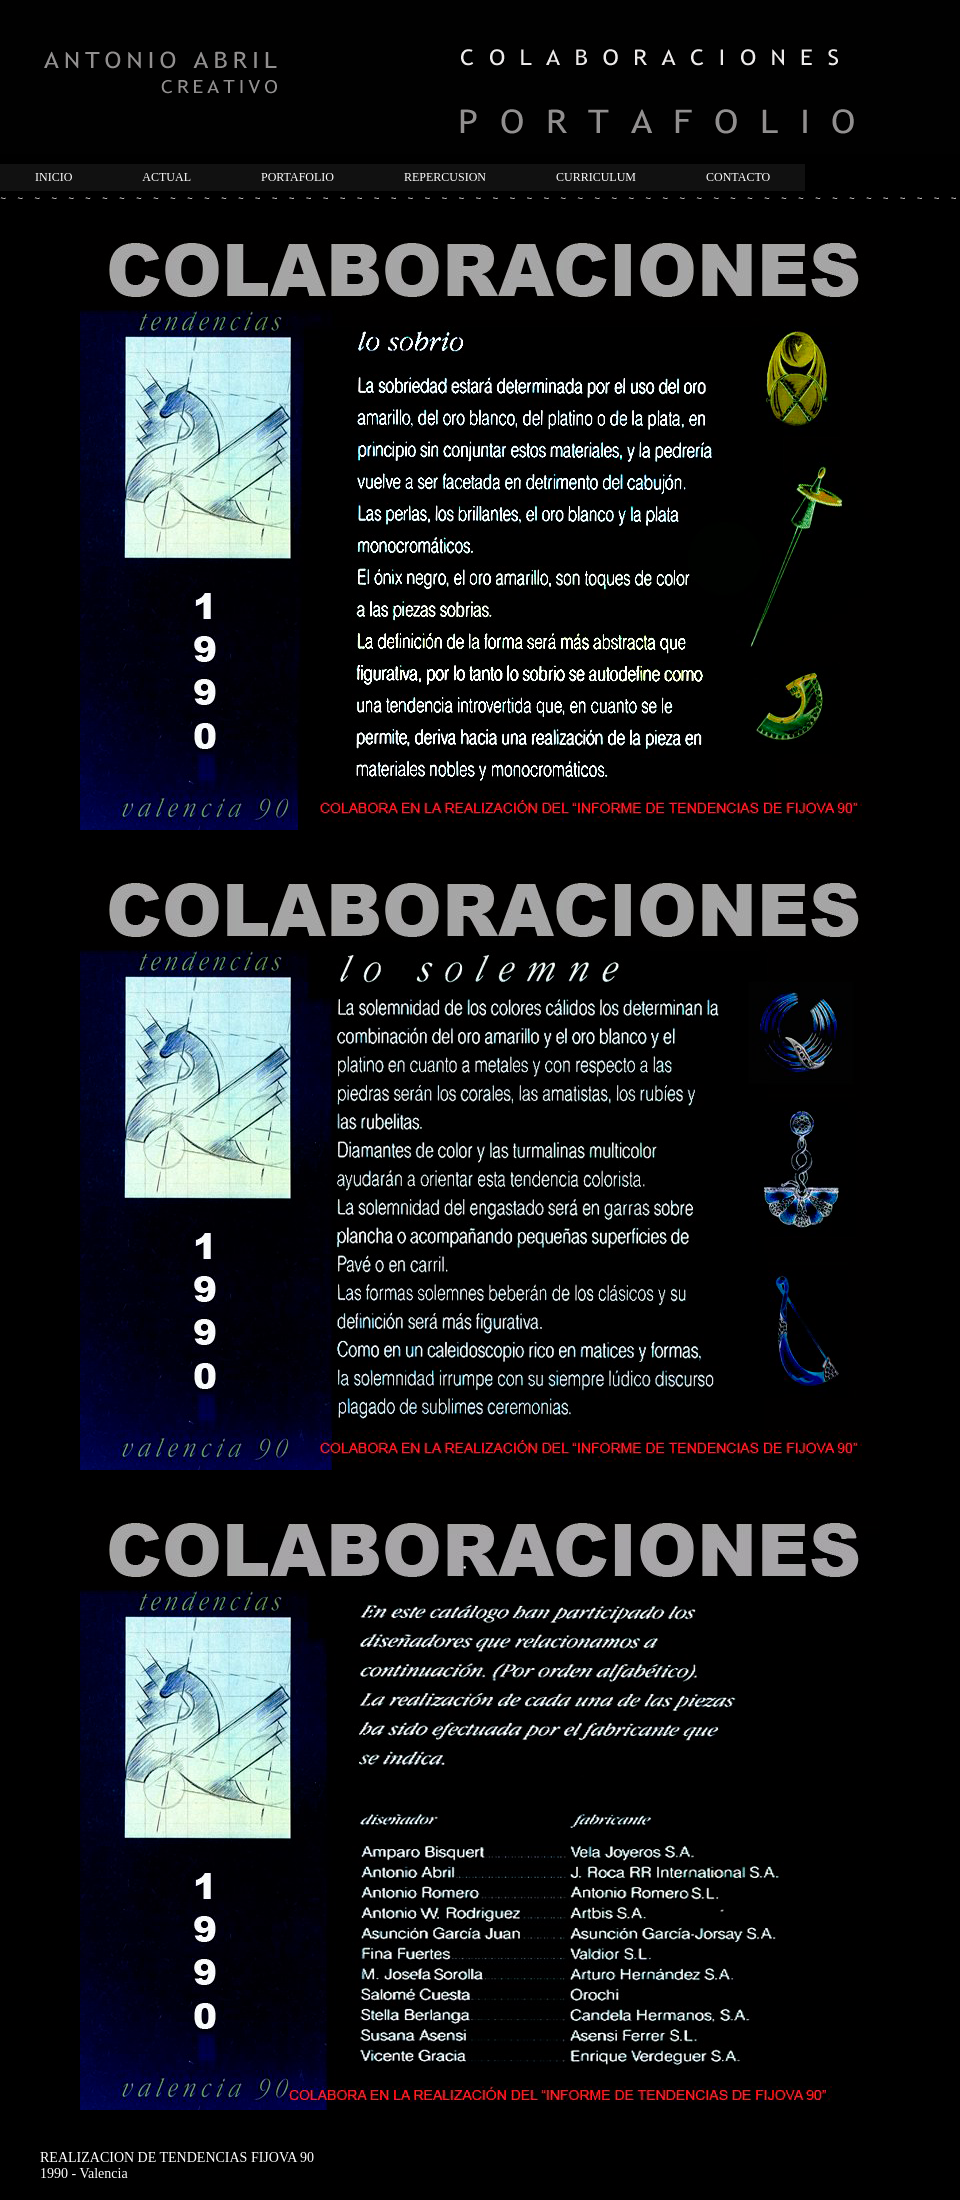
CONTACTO (738, 177)
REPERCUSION (445, 177)
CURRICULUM (596, 177)
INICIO (53, 177)
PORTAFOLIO (297, 177)
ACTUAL (166, 177)
